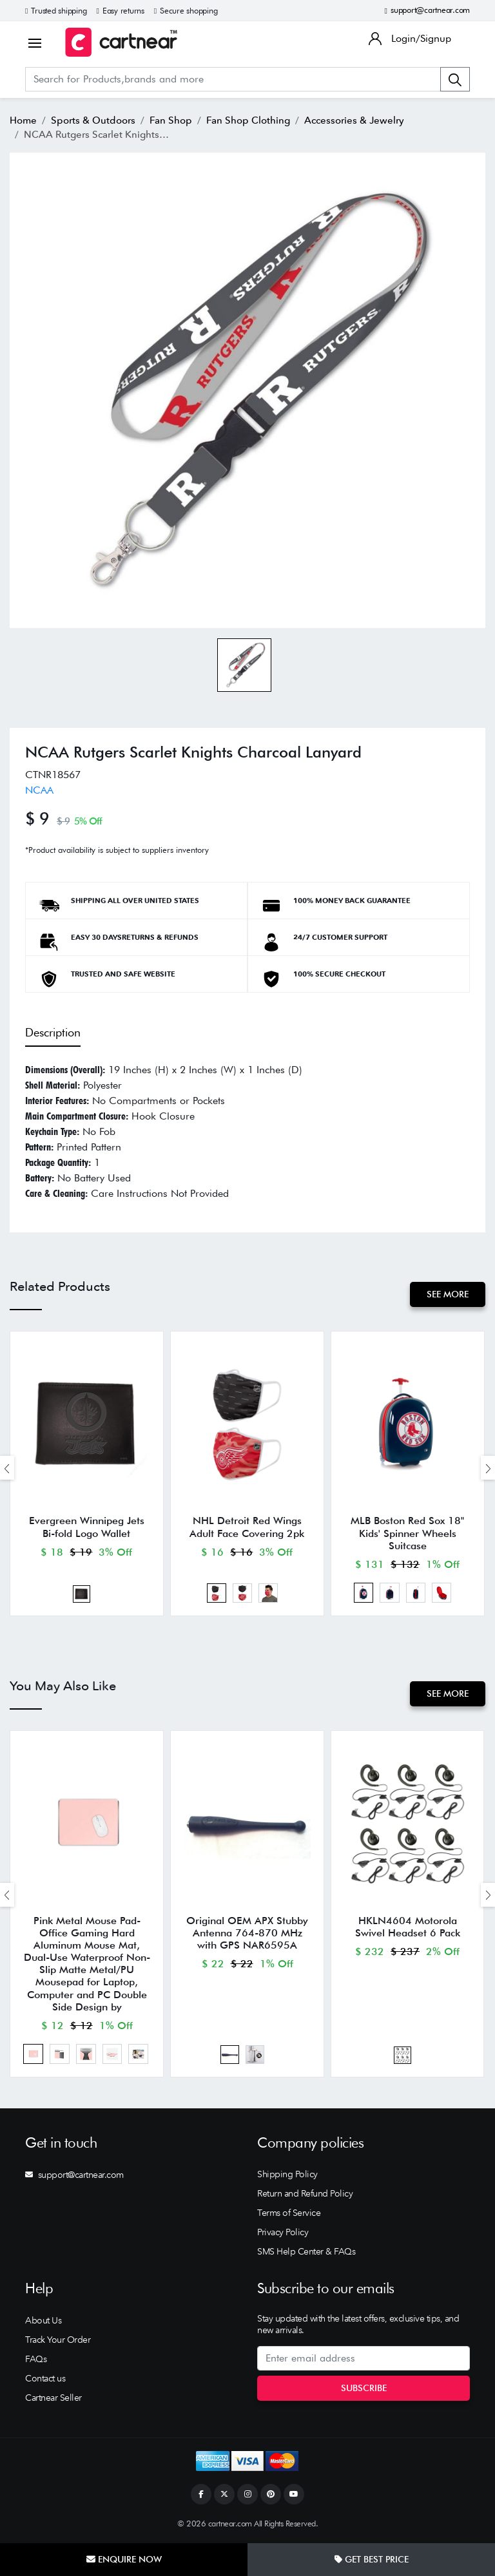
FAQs (35, 2360)
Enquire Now (124, 2559)
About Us (43, 2321)
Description (53, 1032)
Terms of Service (288, 2214)
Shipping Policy (287, 2175)
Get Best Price (372, 2559)
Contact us (45, 2379)
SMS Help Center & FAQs (306, 2252)
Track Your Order (57, 2341)
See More (448, 1294)
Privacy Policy (282, 2233)
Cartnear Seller (53, 2399)
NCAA (39, 790)
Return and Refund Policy (305, 2194)
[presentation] (7, 1468)
